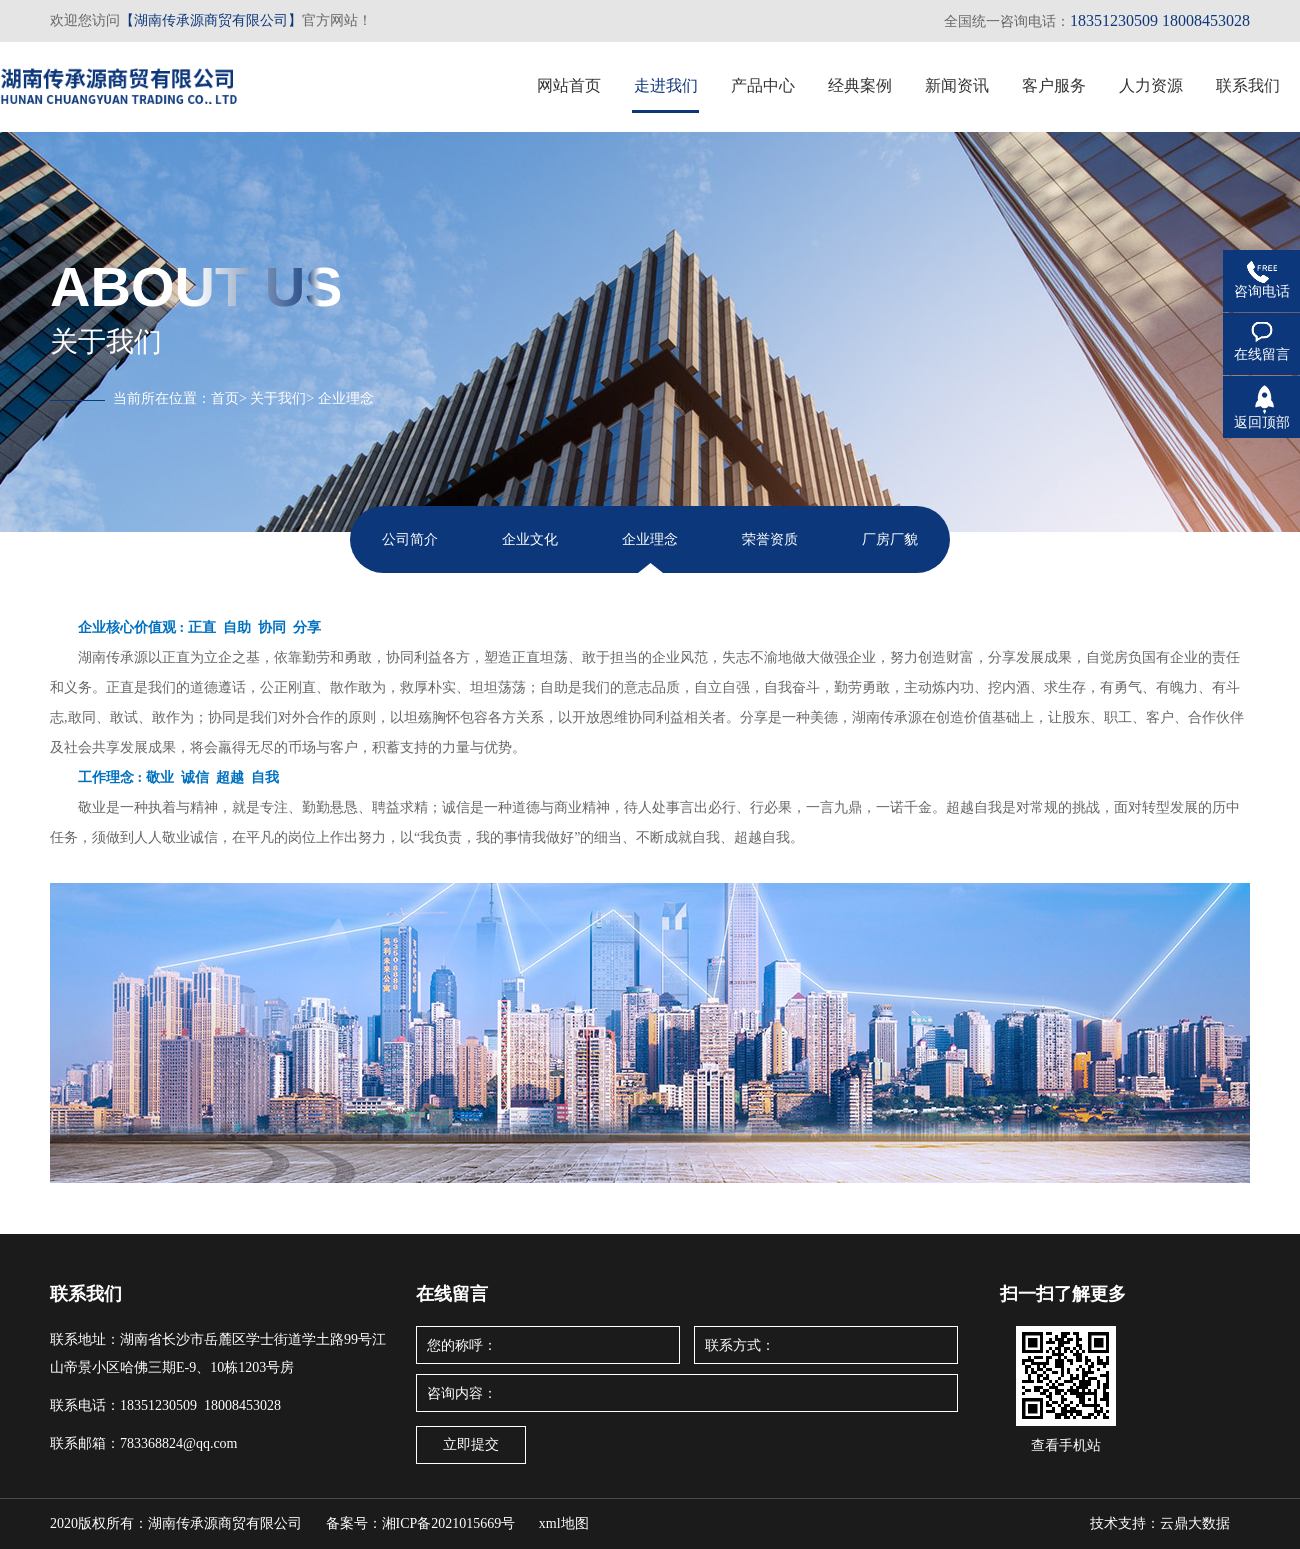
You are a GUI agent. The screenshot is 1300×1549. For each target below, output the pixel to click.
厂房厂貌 (890, 539)
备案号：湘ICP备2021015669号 (421, 1523)
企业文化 (530, 539)
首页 (225, 398)
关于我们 (278, 398)
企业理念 (346, 398)
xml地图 (564, 1523)
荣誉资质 (770, 539)
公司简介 (410, 539)
